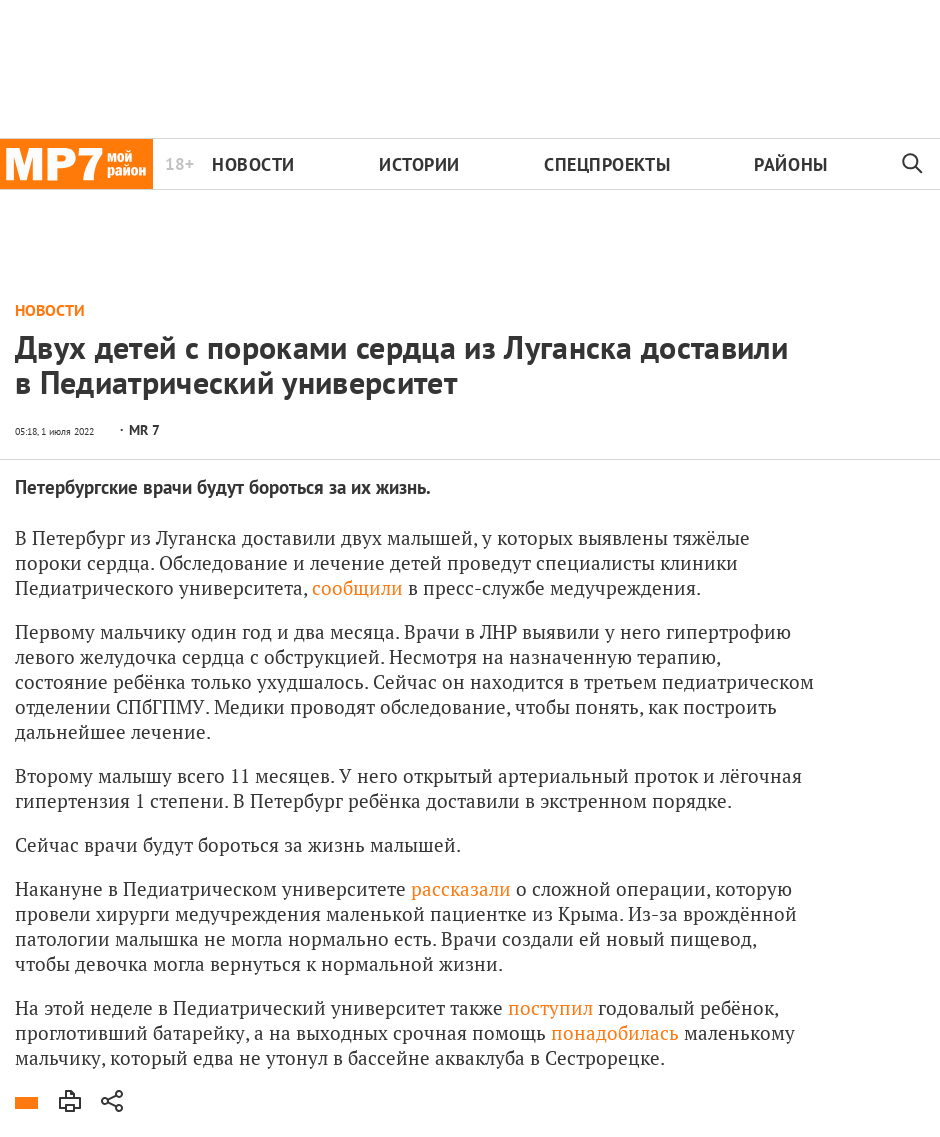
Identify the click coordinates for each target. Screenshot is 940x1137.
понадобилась (615, 1032)
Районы (790, 164)
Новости (253, 164)
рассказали (461, 888)
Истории (419, 164)
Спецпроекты (607, 164)
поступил (550, 1007)
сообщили (357, 587)
